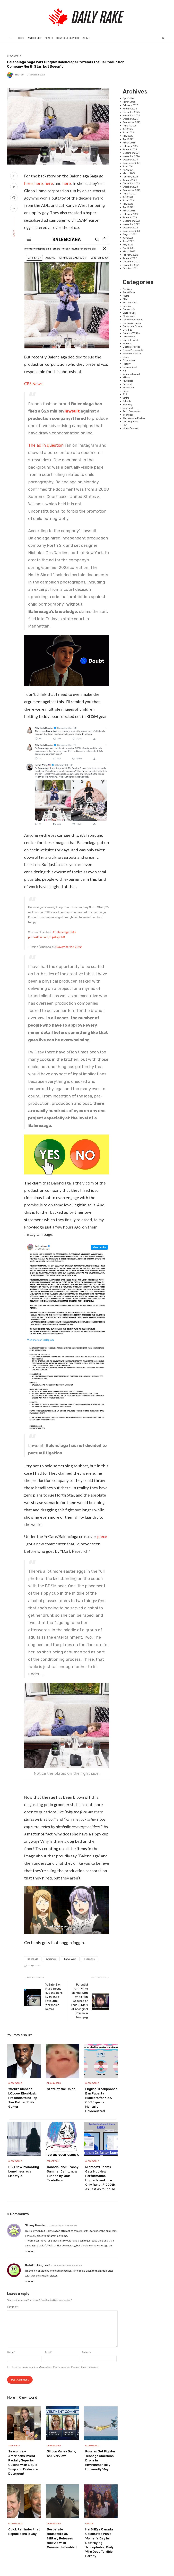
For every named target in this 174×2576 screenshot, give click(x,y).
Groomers (51, 1958)
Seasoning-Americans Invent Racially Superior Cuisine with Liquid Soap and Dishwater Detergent (23, 2463)
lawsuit (72, 411)
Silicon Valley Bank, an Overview (61, 2454)
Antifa (126, 295)
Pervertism (53, 2161)
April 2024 (128, 169)
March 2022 (129, 251)
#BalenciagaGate (64, 932)
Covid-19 (127, 329)
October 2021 (130, 268)
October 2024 (130, 159)
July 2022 (128, 237)
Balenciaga (33, 1958)
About (86, 38)
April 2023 (128, 207)
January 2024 (130, 179)
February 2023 (130, 213)
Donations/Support (67, 38)
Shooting (127, 404)
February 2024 (130, 176)
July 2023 (128, 196)
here (28, 183)
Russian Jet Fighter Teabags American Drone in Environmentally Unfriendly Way (100, 2460)
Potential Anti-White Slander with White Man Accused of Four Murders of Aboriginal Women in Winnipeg (79, 2001)
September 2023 (132, 190)
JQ (124, 370)
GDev (126, 356)
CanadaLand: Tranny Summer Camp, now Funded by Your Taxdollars (63, 2173)
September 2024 (132, 162)
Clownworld (14, 56)
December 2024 (131, 152)
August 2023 (130, 193)
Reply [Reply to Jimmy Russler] (31, 2251)
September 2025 (132, 122)
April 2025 (128, 139)
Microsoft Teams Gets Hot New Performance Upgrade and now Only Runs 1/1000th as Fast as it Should (100, 2178)
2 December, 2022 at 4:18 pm (63, 2226)
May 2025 (128, 135)
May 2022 (128, 244)
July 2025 (128, 128)
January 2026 (130, 108)
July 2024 (128, 166)
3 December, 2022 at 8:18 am (67, 2265)
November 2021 (131, 264)
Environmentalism (132, 353)
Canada (89, 2524)
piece (102, 1536)
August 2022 (130, 234)
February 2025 (130, 145)
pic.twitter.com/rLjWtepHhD (46, 937)
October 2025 (130, 118)
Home (21, 38)
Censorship (129, 309)
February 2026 (130, 105)
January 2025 (130, 149)
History (126, 363)
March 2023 (129, 210)
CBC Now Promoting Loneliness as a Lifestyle (23, 2171)
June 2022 (128, 241)
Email (48, 2352)
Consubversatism (132, 322)
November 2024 (131, 156)
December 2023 (131, 183)
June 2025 (128, 132)
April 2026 (128, 98)
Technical (128, 414)
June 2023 (128, 200)
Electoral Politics (131, 346)
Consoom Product (132, 319)
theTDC (19, 75)
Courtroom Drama (132, 326)
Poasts (49, 38)
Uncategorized (130, 421)
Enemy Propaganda (133, 350)
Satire (126, 397)
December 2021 (131, 261)
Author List (34, 38)
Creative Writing (131, 333)
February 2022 (130, 254)
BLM (125, 299)
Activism (127, 288)
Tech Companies (132, 411)
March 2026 (129, 101)
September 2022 (132, 230)
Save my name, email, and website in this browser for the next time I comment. (55, 2367)
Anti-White (14, 2446)
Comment (12, 2306)
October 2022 (130, 227)
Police (126, 390)
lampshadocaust (131, 373)
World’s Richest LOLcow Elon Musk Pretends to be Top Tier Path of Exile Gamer (22, 2098)
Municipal (128, 380)
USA (125, 424)
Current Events (131, 339)
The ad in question (46, 445)
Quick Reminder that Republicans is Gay (24, 2532)
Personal (127, 384)
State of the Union (61, 2089)
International (130, 367)
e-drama (127, 343)
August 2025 (130, 125)
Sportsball (128, 407)
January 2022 (130, 258)
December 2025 (131, 111)
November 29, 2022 (69, 947)
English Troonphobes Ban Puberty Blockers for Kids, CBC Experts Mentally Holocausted (101, 2100)
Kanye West (70, 1958)
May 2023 (128, 203)
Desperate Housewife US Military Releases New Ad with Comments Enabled (62, 2538)
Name (11, 2352)
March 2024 (129, 173)
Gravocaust (129, 360)
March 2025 (129, 142)
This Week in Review (134, 418)
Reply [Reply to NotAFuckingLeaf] (31, 2281)
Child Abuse (129, 312)
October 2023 (130, 186)
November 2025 (131, 115)
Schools (127, 401)
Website (86, 2352)
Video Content (131, 428)
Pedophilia (89, 1958)
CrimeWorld (129, 336)
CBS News (33, 383)
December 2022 (131, 220)
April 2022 (128, 247)
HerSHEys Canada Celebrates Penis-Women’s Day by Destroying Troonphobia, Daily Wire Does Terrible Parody (99, 2543)
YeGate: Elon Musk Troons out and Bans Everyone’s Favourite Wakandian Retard (54, 1997)
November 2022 (131, 224)
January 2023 (130, 217)
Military (126, 377)
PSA (125, 394)
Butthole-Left (130, 302)
